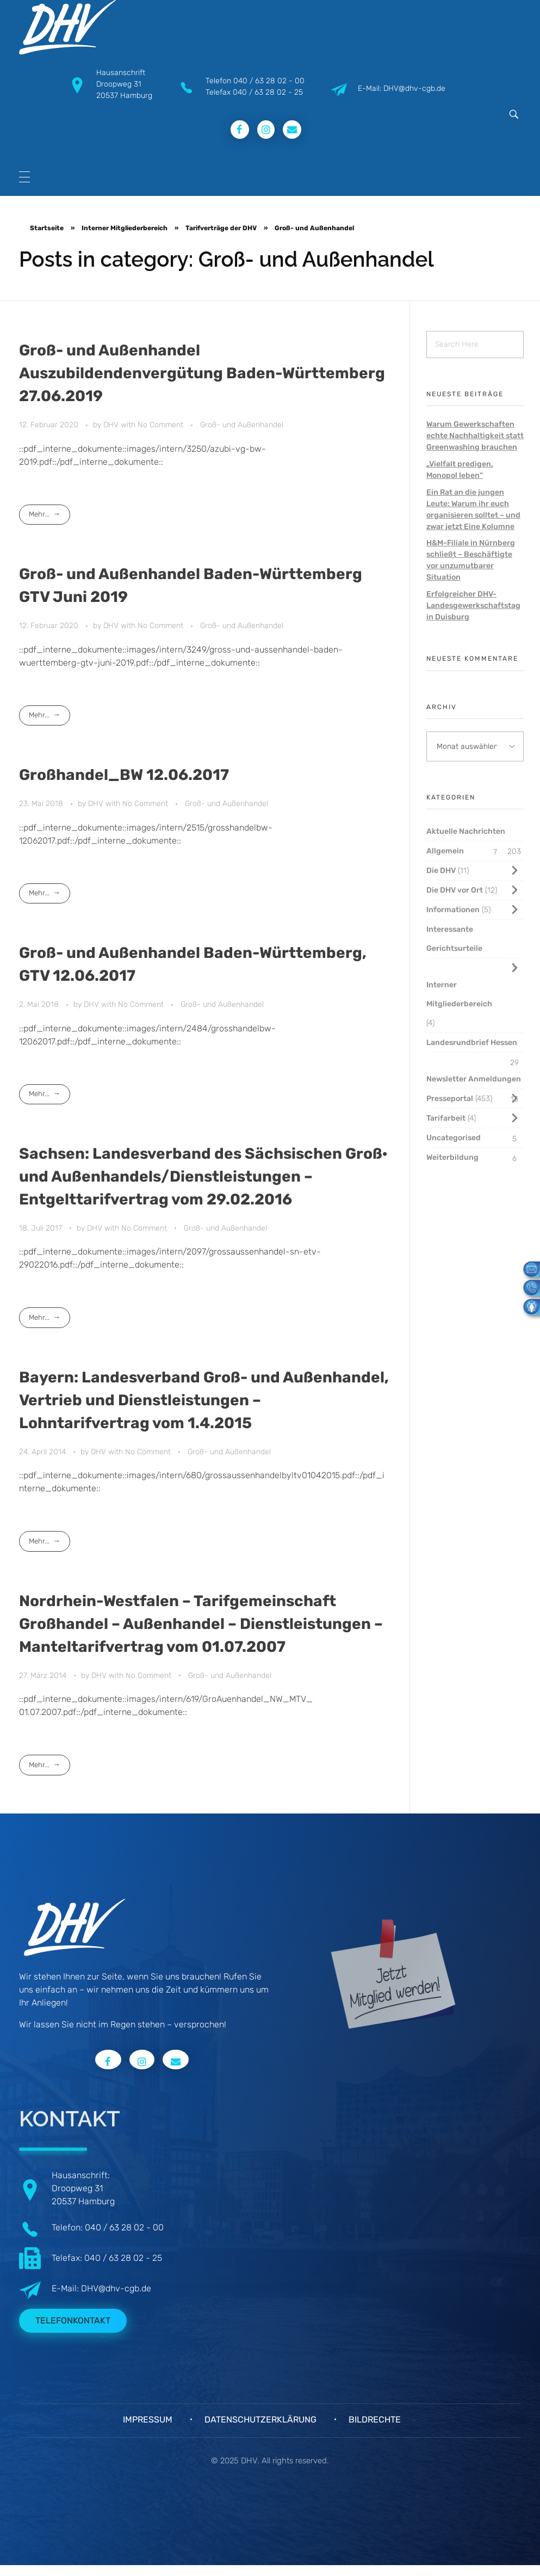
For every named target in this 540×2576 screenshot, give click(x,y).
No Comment (160, 424)
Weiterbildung (452, 1157)
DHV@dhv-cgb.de (116, 2288)
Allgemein (445, 851)
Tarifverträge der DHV (221, 228)
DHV (112, 424)
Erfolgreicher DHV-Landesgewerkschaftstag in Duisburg (473, 605)
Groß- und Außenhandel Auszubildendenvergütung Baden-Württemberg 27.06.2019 (202, 373)
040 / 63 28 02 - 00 (269, 80)
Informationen (453, 909)
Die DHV (441, 870)
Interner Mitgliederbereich (124, 228)
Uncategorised (453, 1137)
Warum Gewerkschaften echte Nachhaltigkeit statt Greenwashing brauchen (475, 436)
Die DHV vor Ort (454, 890)
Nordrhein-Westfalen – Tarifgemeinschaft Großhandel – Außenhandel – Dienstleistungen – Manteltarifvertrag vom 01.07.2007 (201, 1624)
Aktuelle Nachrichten (465, 831)
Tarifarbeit (445, 1118)
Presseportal (449, 1098)
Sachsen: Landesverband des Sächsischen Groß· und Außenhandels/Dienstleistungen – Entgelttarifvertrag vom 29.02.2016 (203, 1176)
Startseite (47, 228)
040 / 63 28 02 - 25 (268, 92)
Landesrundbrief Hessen (471, 1042)
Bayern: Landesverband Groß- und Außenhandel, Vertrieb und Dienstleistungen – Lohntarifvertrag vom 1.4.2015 (204, 1400)
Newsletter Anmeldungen (473, 1079)
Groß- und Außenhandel (241, 424)
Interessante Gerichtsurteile (454, 939)
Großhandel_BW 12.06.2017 (124, 775)
